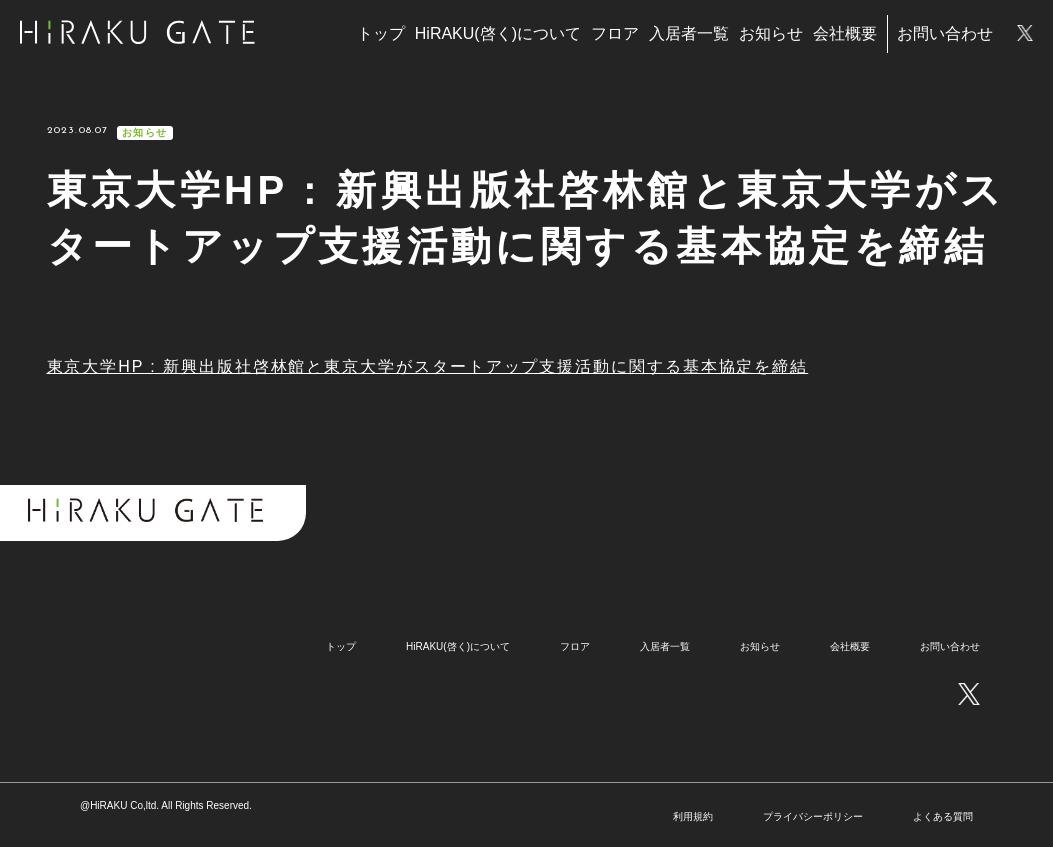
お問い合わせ (945, 33)
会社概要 (845, 33)
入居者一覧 (689, 33)
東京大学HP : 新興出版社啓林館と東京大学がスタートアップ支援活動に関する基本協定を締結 (428, 366)
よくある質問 (943, 816)
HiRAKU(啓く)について (498, 33)
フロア (615, 33)
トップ (381, 33)
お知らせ (771, 33)
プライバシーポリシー (813, 816)
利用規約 (693, 816)
